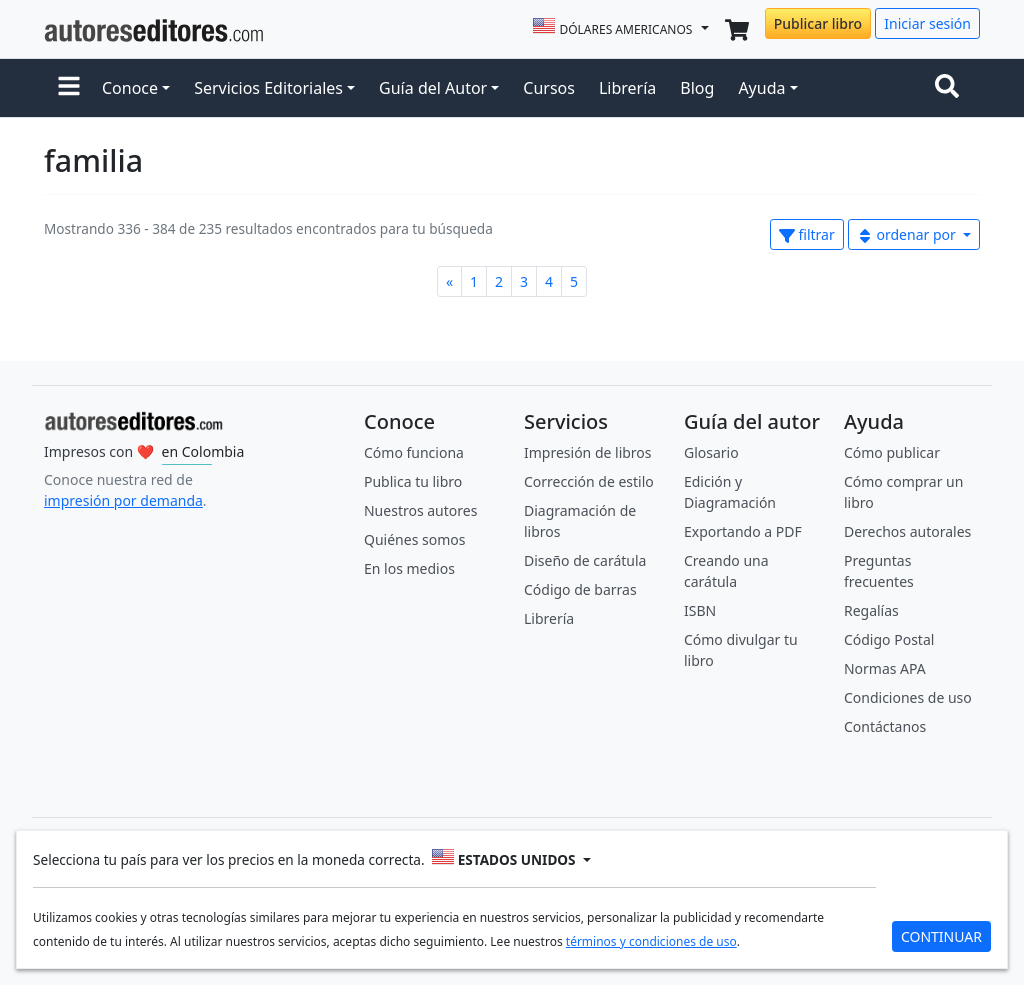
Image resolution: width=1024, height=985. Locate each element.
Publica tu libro (413, 481)
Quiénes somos (414, 539)
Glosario (711, 452)
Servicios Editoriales (268, 88)
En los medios (409, 568)
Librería (627, 88)
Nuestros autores (420, 510)
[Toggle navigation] (951, 88)
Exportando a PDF (743, 531)
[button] (69, 88)
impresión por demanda (123, 500)
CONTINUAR (941, 936)
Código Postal (889, 639)
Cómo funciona (414, 452)
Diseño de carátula (585, 560)
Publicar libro (818, 23)
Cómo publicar (892, 452)
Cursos (549, 88)
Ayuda (761, 88)
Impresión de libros (588, 452)
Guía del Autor (433, 88)
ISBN (700, 610)
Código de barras (580, 589)
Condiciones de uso (908, 697)
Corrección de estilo (589, 481)
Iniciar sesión (927, 23)
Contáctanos (885, 726)
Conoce (130, 88)
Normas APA (885, 668)
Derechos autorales (907, 531)
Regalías (871, 610)
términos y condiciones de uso (651, 941)
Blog (697, 88)
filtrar (807, 234)
